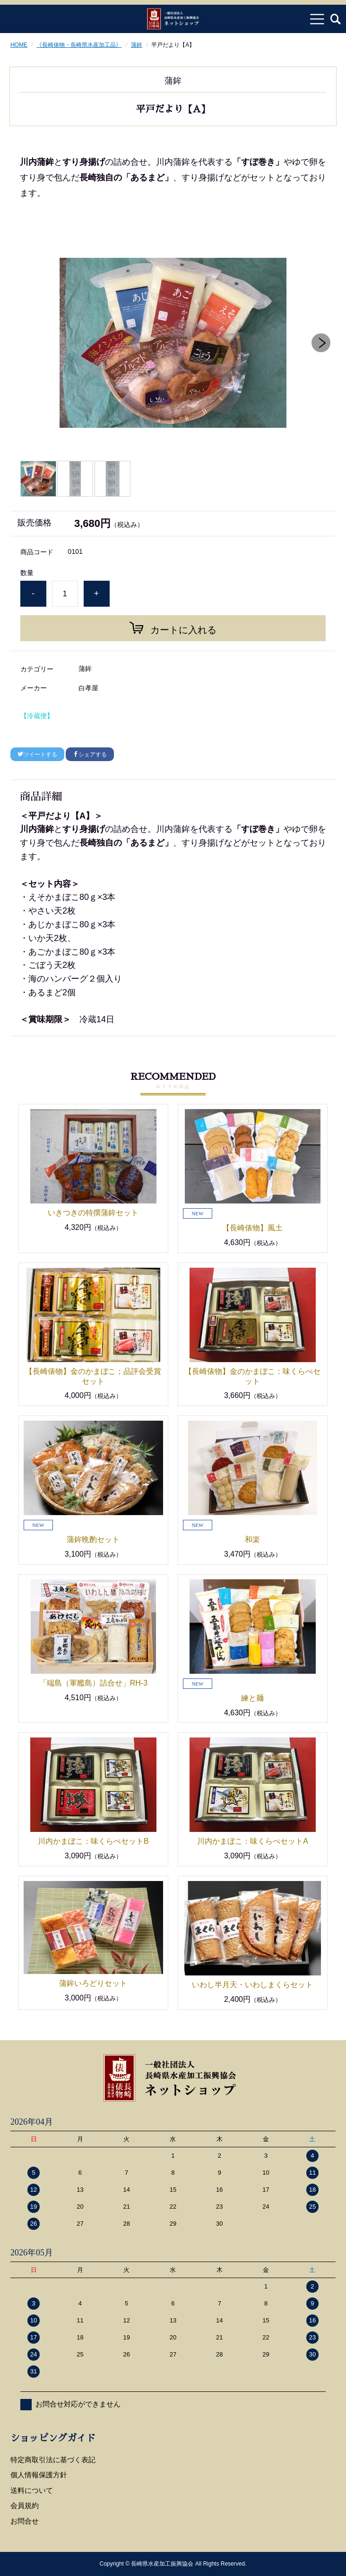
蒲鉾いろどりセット (100, 1983)
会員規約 (24, 2505)
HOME (18, 45)
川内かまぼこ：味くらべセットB (93, 1841)
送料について (31, 2490)
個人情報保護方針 (38, 2475)
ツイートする (37, 754)
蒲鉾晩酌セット (93, 1539)
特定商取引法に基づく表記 (52, 2460)
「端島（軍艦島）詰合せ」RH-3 (93, 1683)
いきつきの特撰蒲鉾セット (93, 1213)
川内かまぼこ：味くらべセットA (252, 1841)
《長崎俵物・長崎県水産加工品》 (78, 45)
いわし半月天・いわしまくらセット (252, 1985)
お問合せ (24, 2521)
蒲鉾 (136, 45)
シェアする (90, 754)
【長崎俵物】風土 (252, 1228)
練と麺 (252, 1698)
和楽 (252, 1539)
